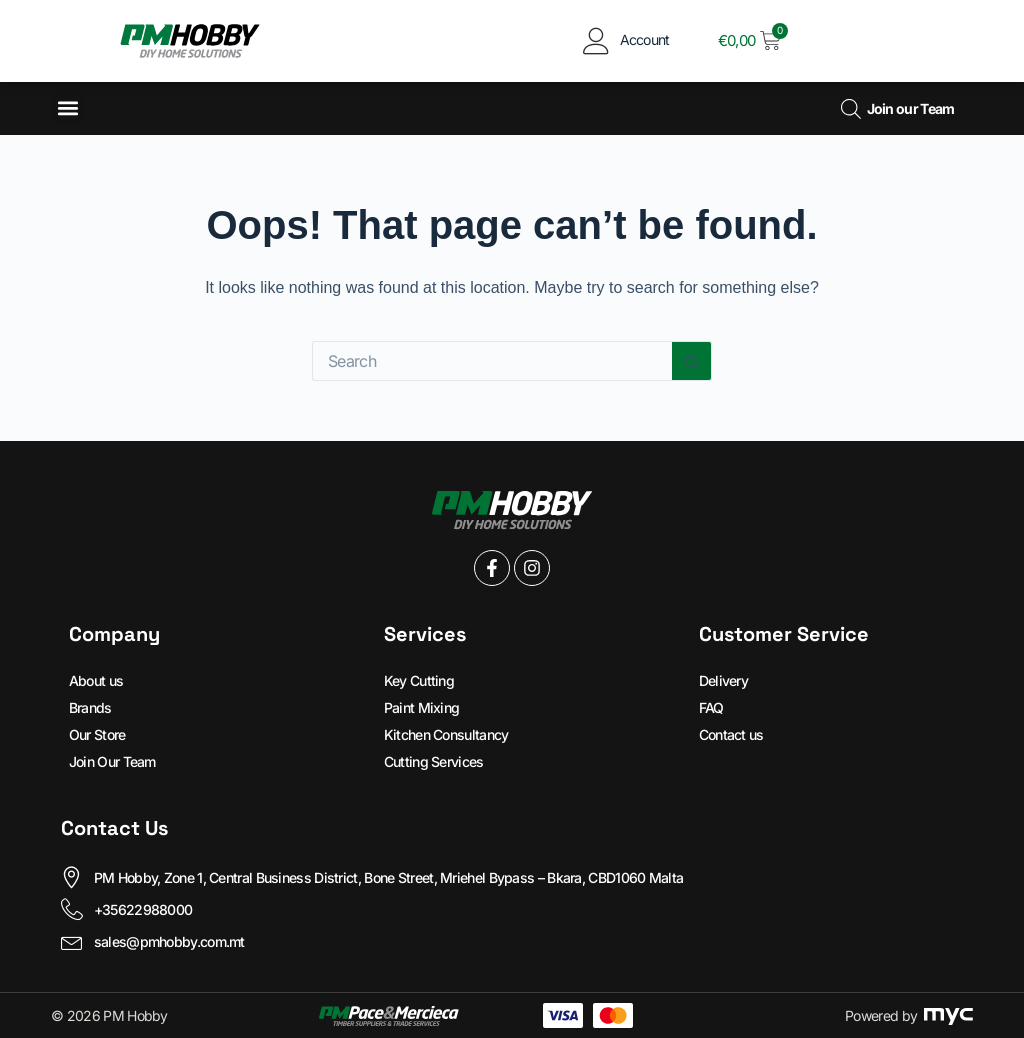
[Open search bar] (851, 108)
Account (645, 39)
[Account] (596, 40)
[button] (67, 108)
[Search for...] (492, 361)
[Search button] (692, 361)
